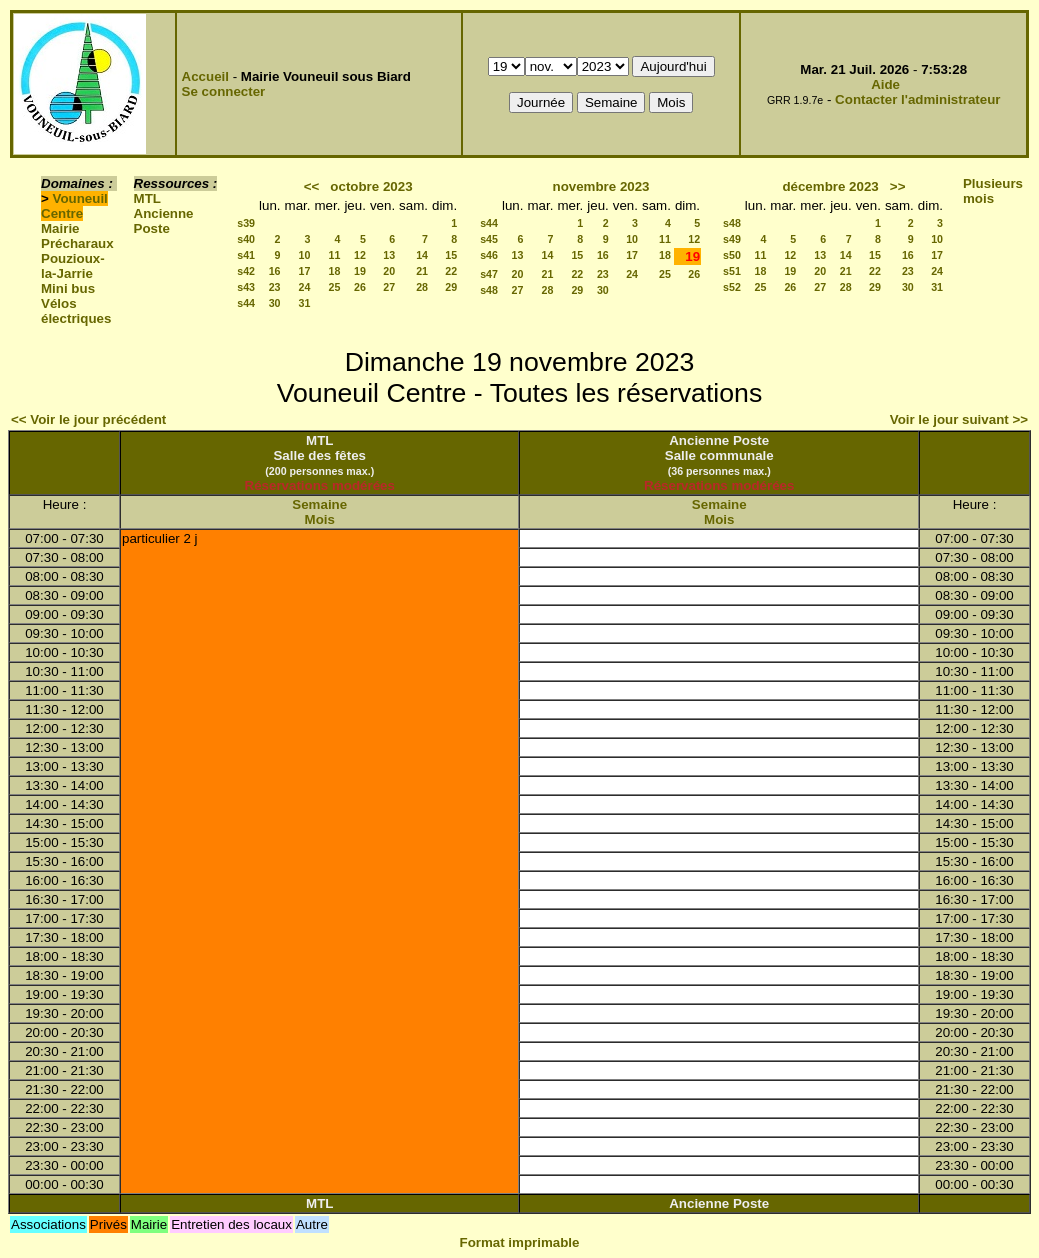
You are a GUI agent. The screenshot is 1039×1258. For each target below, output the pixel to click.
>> (898, 186)
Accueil (205, 76)
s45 (489, 239)
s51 (732, 271)
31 (305, 303)
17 (305, 271)
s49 (732, 239)
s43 (246, 287)
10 (305, 255)
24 (305, 287)
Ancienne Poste (164, 221)
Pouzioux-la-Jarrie (73, 266)
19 (360, 271)
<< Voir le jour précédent (88, 419)
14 (422, 255)
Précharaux (77, 243)
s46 (489, 255)
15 (451, 255)
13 (389, 255)
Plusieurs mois (993, 191)
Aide (885, 84)
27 (389, 287)
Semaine (319, 504)
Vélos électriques (76, 311)
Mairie (60, 228)
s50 (732, 255)
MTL (147, 198)
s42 (246, 271)
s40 (246, 239)
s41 (246, 255)
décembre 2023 (830, 186)
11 (335, 255)
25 (335, 287)
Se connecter (224, 91)
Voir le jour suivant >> (959, 419)
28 (422, 287)
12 (360, 255)
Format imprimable (520, 1242)
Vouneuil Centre (74, 206)
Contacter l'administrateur (917, 99)
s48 (489, 290)
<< (312, 186)
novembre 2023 (600, 186)
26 (360, 287)
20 (389, 271)
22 (451, 271)
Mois (320, 519)
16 (275, 271)
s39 (246, 223)
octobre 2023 (371, 186)
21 (422, 271)
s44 (246, 303)
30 (275, 303)
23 (275, 287)
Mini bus (68, 288)
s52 (732, 287)
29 (451, 287)
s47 (489, 274)
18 (335, 271)
